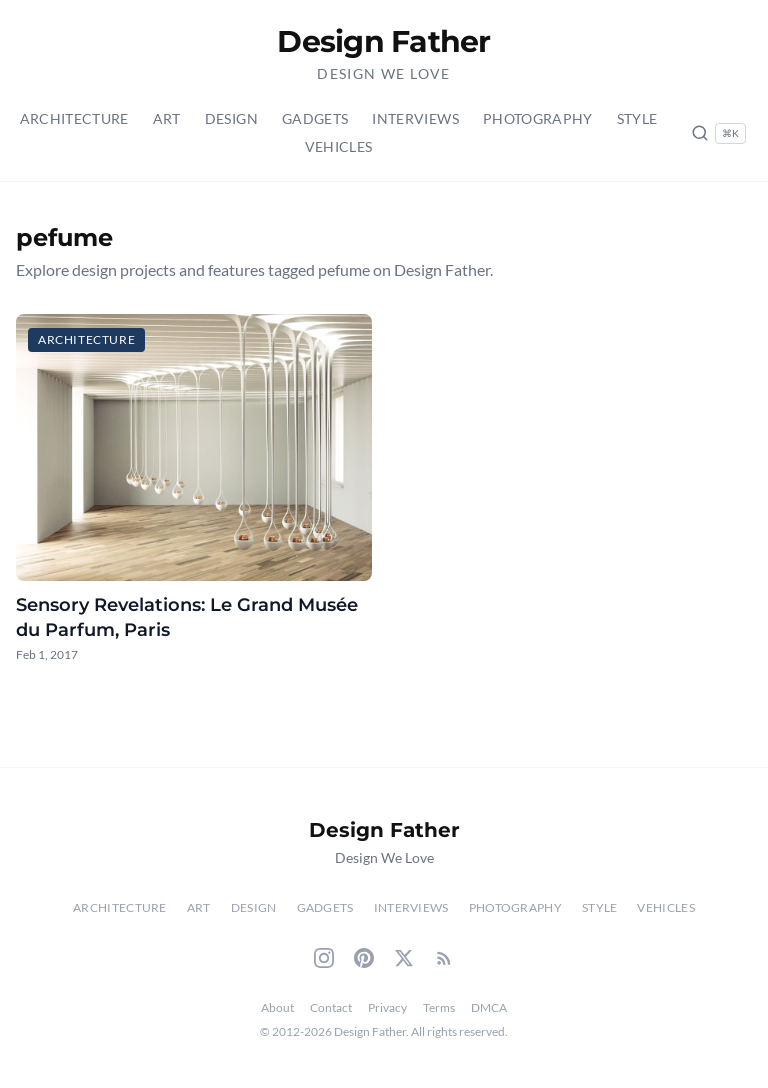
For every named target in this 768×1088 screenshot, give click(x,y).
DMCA (489, 1007)
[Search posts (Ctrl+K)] (718, 133)
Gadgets (315, 118)
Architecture (74, 118)
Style (637, 118)
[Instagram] (324, 958)
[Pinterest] (364, 958)
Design (231, 118)
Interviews (415, 118)
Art (167, 118)
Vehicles (339, 146)
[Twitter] (404, 958)
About (277, 1007)
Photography (538, 118)
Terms (439, 1007)
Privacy (387, 1007)
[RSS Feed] (444, 958)
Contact (331, 1007)
